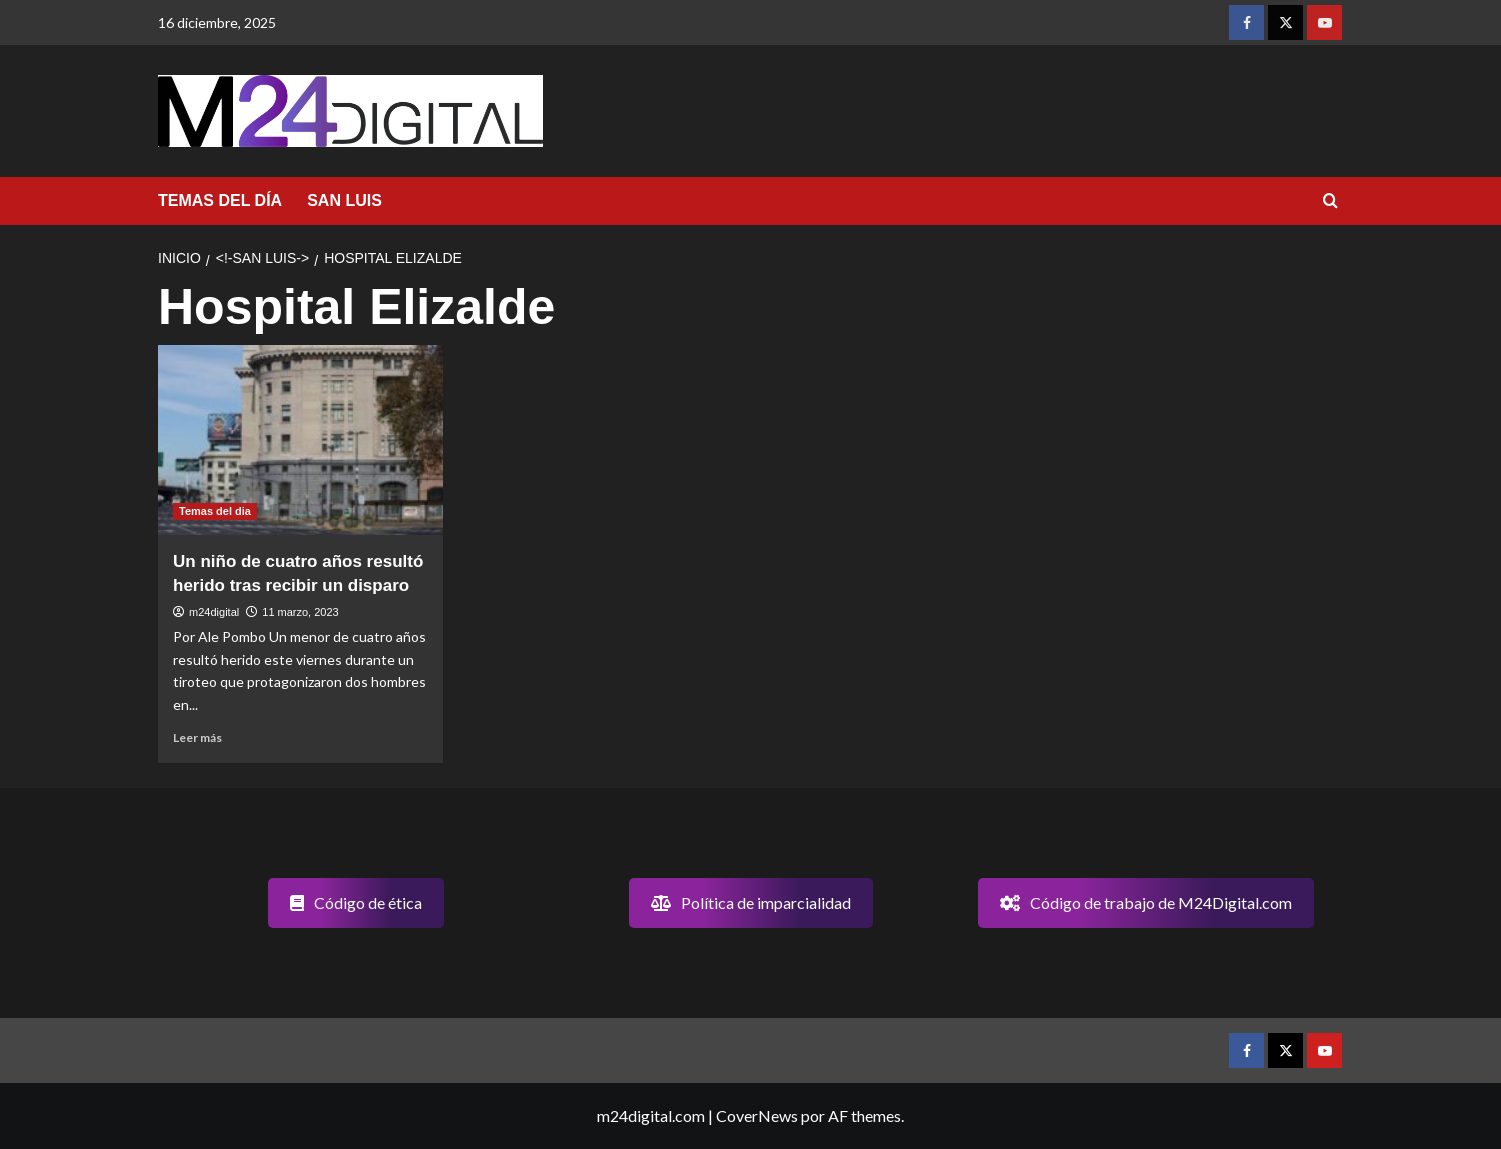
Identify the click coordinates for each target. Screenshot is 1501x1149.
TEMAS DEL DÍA (220, 200)
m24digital (214, 612)
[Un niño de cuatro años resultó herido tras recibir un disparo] (300, 440)
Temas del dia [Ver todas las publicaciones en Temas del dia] (215, 511)
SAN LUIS (344, 200)
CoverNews (757, 1115)
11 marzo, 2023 (300, 612)
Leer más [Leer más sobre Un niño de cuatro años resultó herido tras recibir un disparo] (197, 737)
